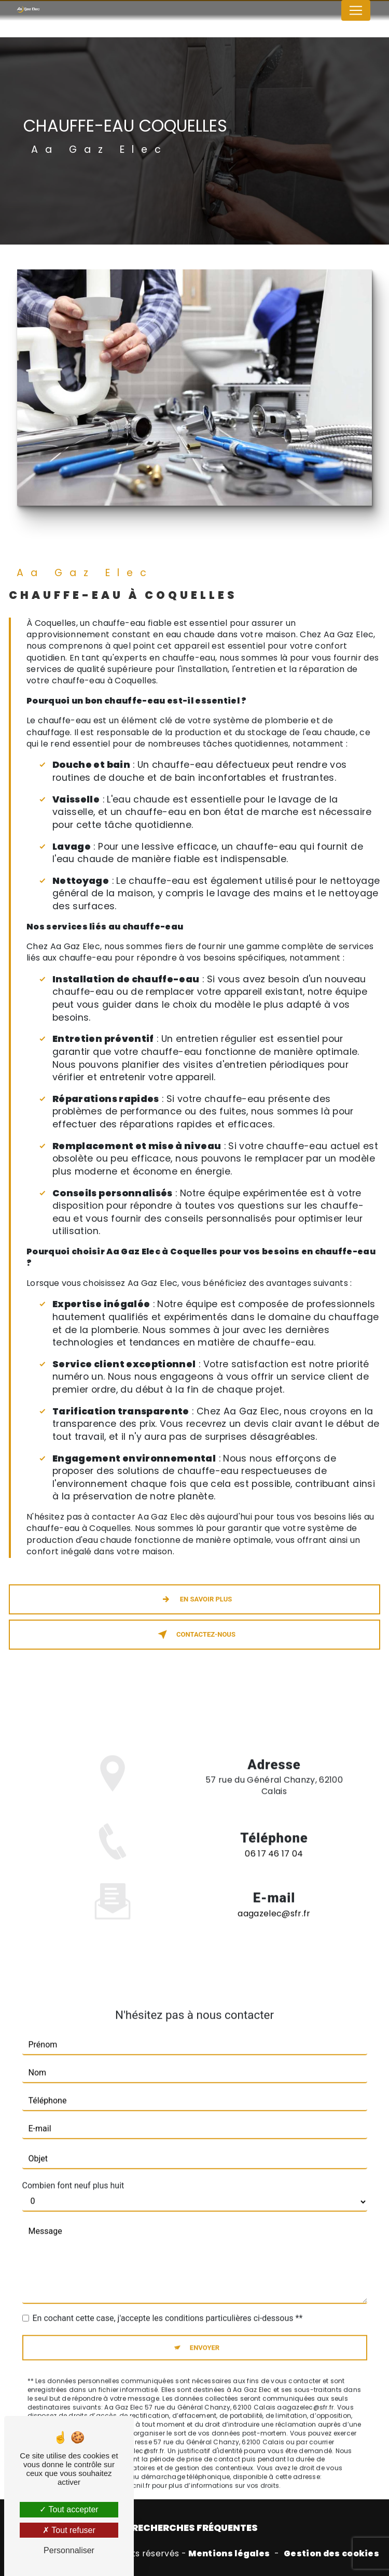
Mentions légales (229, 2553)
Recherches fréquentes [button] (195, 2528)
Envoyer (204, 2333)
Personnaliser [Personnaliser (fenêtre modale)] (69, 2550)
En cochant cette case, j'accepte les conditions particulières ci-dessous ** (168, 2304)
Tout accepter (68, 2509)
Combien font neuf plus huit (73, 2171)
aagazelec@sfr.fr (274, 1899)
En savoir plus (194, 1599)
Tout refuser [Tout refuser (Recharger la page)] (69, 2530)
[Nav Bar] (355, 10)
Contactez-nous (194, 1634)
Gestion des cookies (331, 2553)
